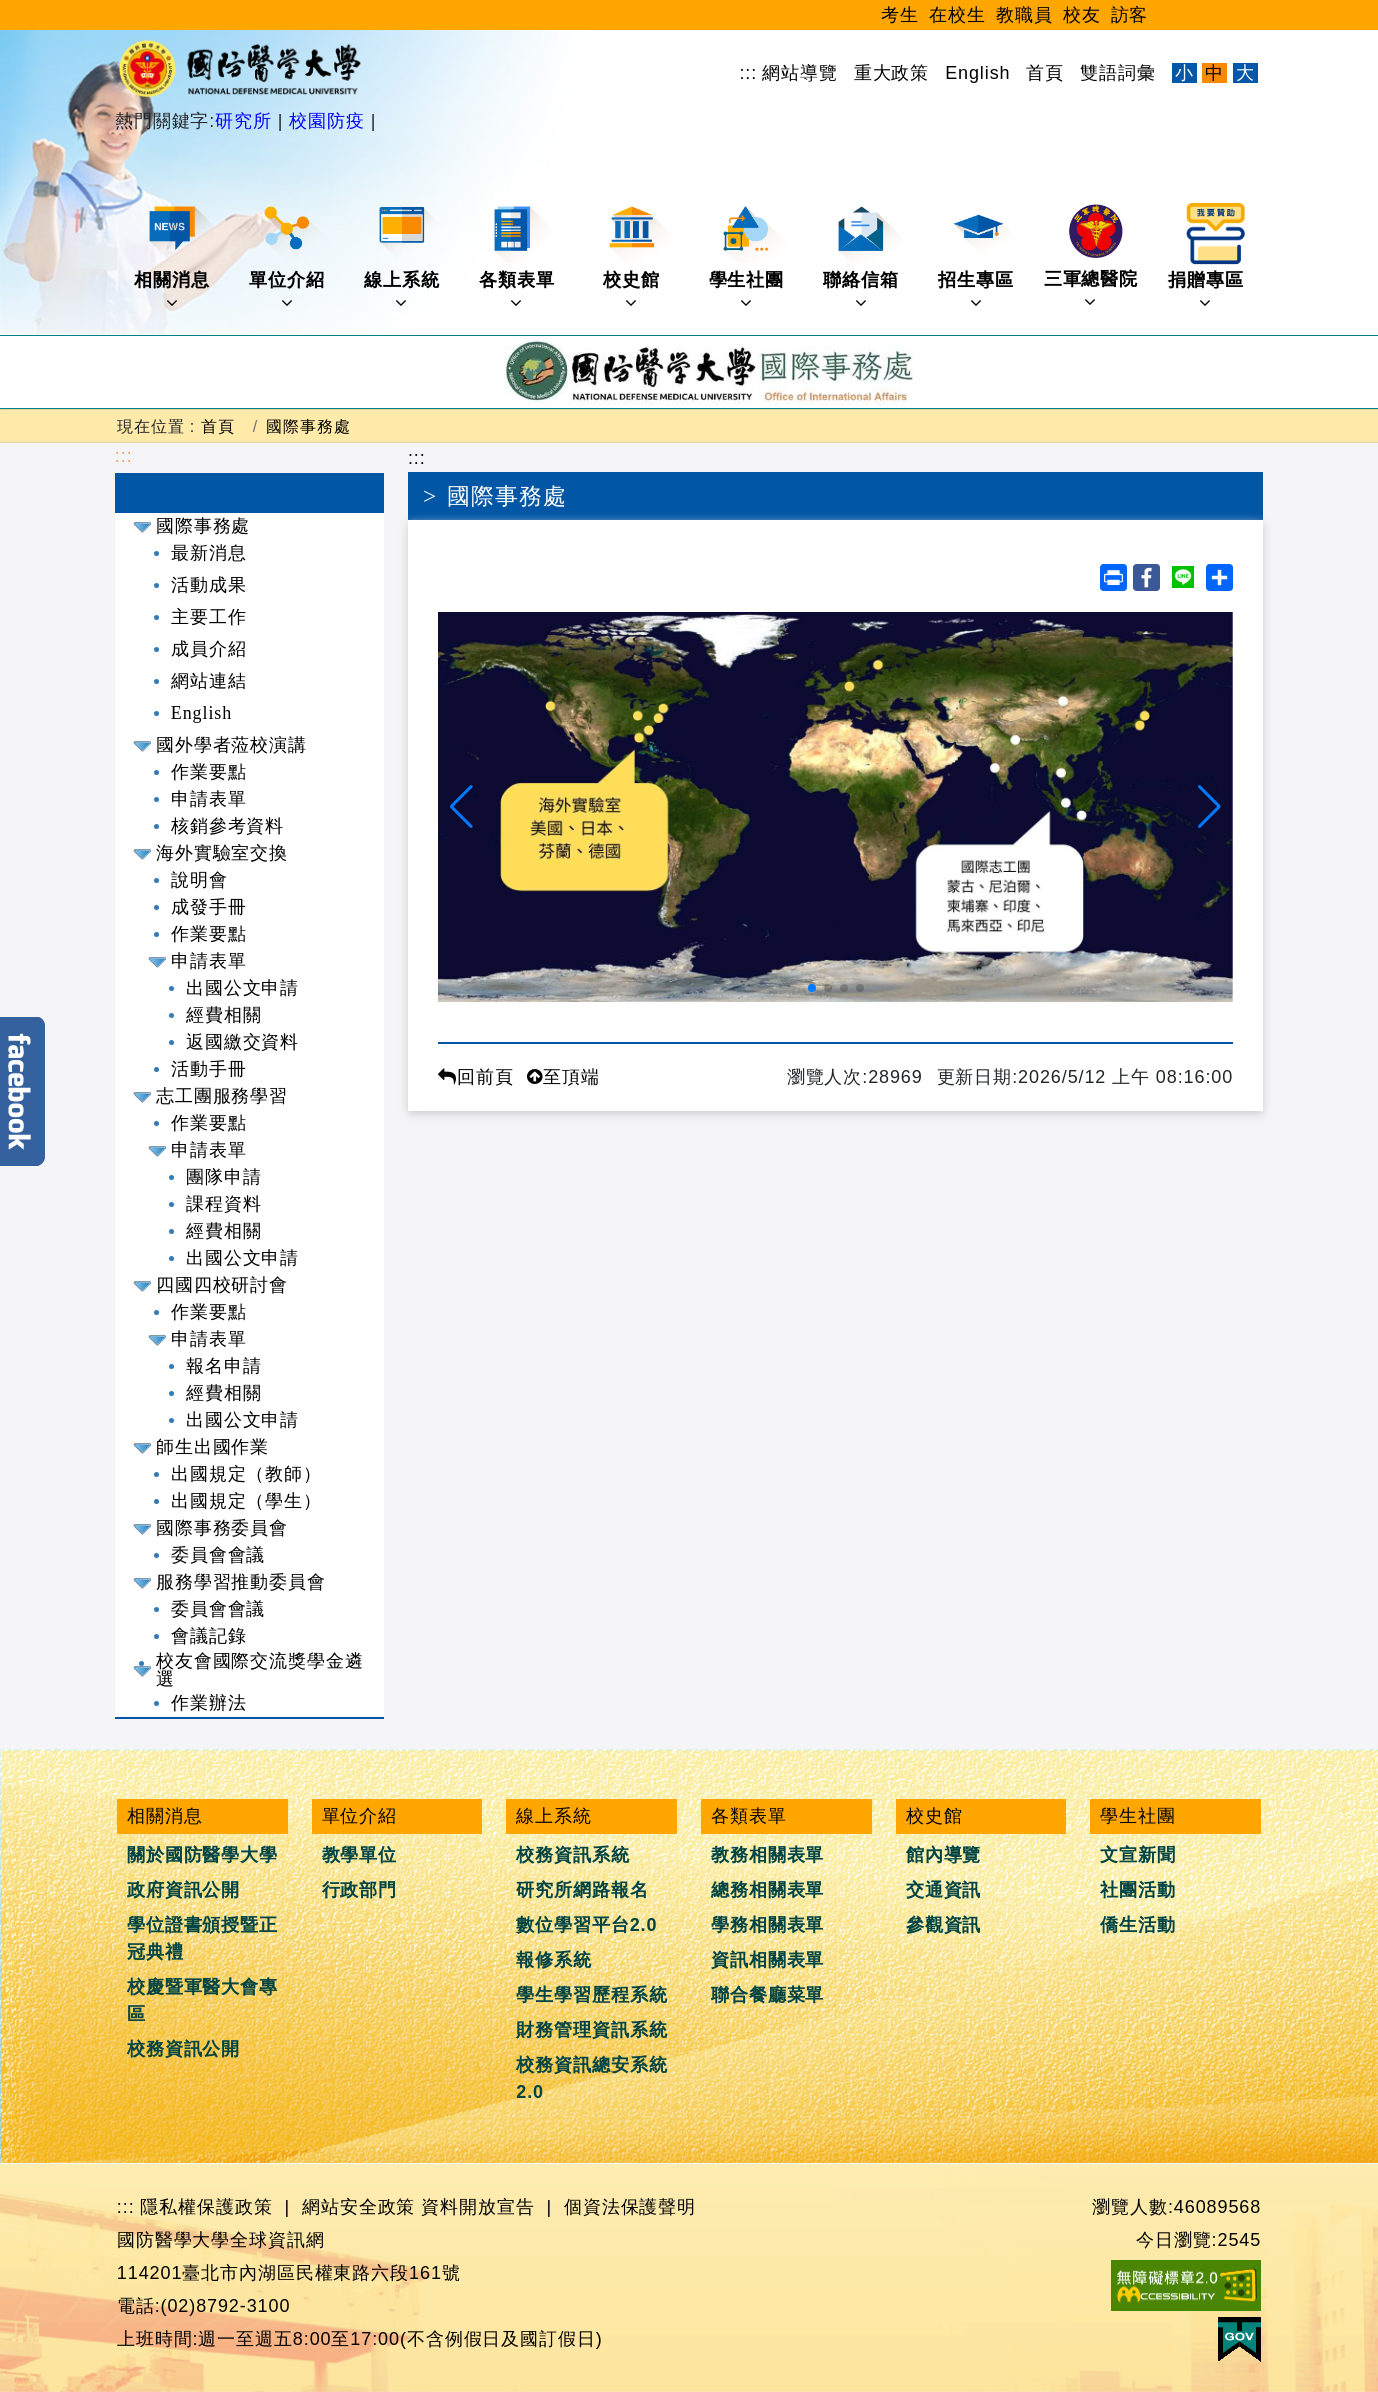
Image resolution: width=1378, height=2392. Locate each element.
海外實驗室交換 (222, 853)
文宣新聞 (1138, 1855)
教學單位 (360, 1855)
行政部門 (360, 1890)
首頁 (1045, 73)
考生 (900, 15)
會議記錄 (209, 1636)
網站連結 (209, 681)
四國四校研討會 (222, 1285)
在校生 (957, 15)
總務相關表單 (767, 1890)
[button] (461, 807)
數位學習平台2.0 (586, 1925)
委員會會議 (218, 1555)
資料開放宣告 (477, 2207)
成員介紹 (209, 649)
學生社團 (748, 257)
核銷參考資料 (227, 826)
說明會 (199, 880)
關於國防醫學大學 (202, 1855)
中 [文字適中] (1214, 73)
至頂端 (563, 1077)
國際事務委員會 (222, 1528)
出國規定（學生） (246, 1501)
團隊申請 (224, 1177)
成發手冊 (209, 907)
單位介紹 (288, 257)
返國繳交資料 (242, 1042)
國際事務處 (308, 426)
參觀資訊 (944, 1925)
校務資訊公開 (183, 2049)
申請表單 (209, 799)
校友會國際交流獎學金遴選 (260, 1670)
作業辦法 (209, 1703)
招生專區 (977, 257)
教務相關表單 (767, 1855)
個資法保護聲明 (630, 2207)
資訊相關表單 (767, 1960)
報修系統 (554, 1960)
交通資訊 (944, 1890)
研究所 (246, 121)
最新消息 (209, 553)
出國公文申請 (242, 988)
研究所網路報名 (582, 1890)
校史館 (638, 257)
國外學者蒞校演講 (231, 745)
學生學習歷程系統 (591, 1995)
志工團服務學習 (222, 1096)
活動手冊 (209, 1069)
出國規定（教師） (246, 1474)
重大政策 (892, 73)
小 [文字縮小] (1184, 73)
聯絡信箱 (862, 257)
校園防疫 (326, 121)
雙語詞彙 (1118, 73)
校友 (1082, 15)
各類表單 (518, 257)
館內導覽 (944, 1855)
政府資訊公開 (183, 1890)
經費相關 (224, 1015)
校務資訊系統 (572, 1855)
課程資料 (224, 1204)
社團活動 (1138, 1890)
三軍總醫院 (1091, 257)
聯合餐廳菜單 (767, 1995)
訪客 (1130, 15)
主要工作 (209, 617)
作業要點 (209, 772)
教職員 (1024, 15)
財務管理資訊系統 (591, 2030)
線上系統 (403, 257)
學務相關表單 (767, 1925)
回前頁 (476, 1077)
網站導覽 (800, 73)
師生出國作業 (212, 1447)
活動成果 (209, 585)
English (977, 73)
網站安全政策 (358, 2207)
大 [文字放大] (1245, 73)
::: (748, 73)
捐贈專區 (1207, 257)
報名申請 (224, 1366)
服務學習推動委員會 (241, 1582)
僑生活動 (1138, 1925)
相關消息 (173, 257)
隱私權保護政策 (206, 2207)
